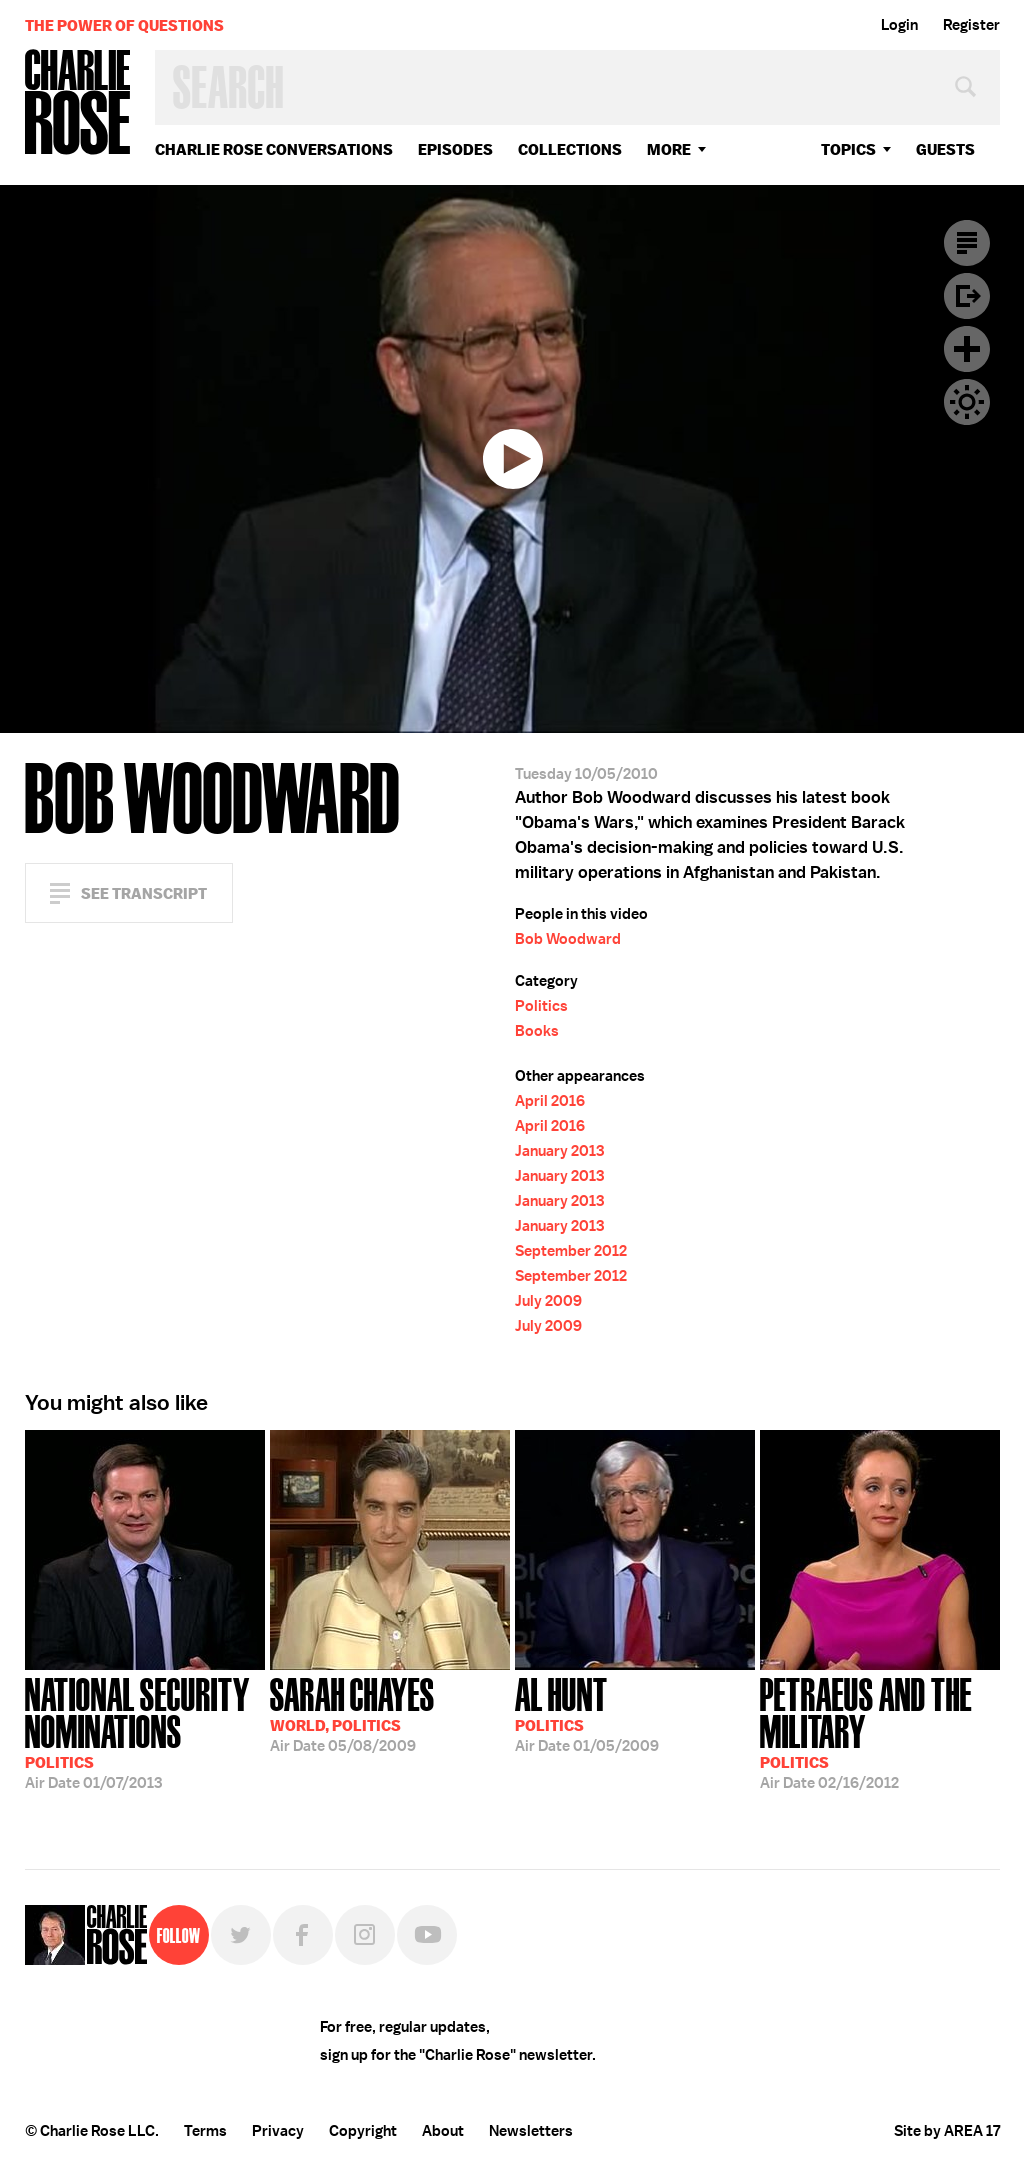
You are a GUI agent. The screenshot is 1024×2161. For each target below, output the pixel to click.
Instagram (365, 1935)
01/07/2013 (145, 1731)
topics (848, 149)
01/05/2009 (587, 1713)
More (669, 149)
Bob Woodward (568, 939)
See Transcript (144, 893)
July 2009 (548, 1301)
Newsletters (531, 2131)
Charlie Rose (78, 103)
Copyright (363, 2131)
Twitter (241, 1935)
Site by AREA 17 (947, 2131)
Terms (205, 2131)
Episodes (455, 149)
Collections (570, 149)
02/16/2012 (880, 1731)
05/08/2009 (352, 1713)
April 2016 (550, 1101)
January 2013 (559, 1151)
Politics (541, 1006)
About (443, 2131)
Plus (967, 349)
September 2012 (571, 1251)
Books (537, 1031)
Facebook (303, 1935)
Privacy (278, 2131)
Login (899, 25)
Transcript (967, 243)
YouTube (427, 1935)
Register (971, 25)
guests (945, 149)
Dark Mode (967, 402)
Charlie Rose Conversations (274, 149)
